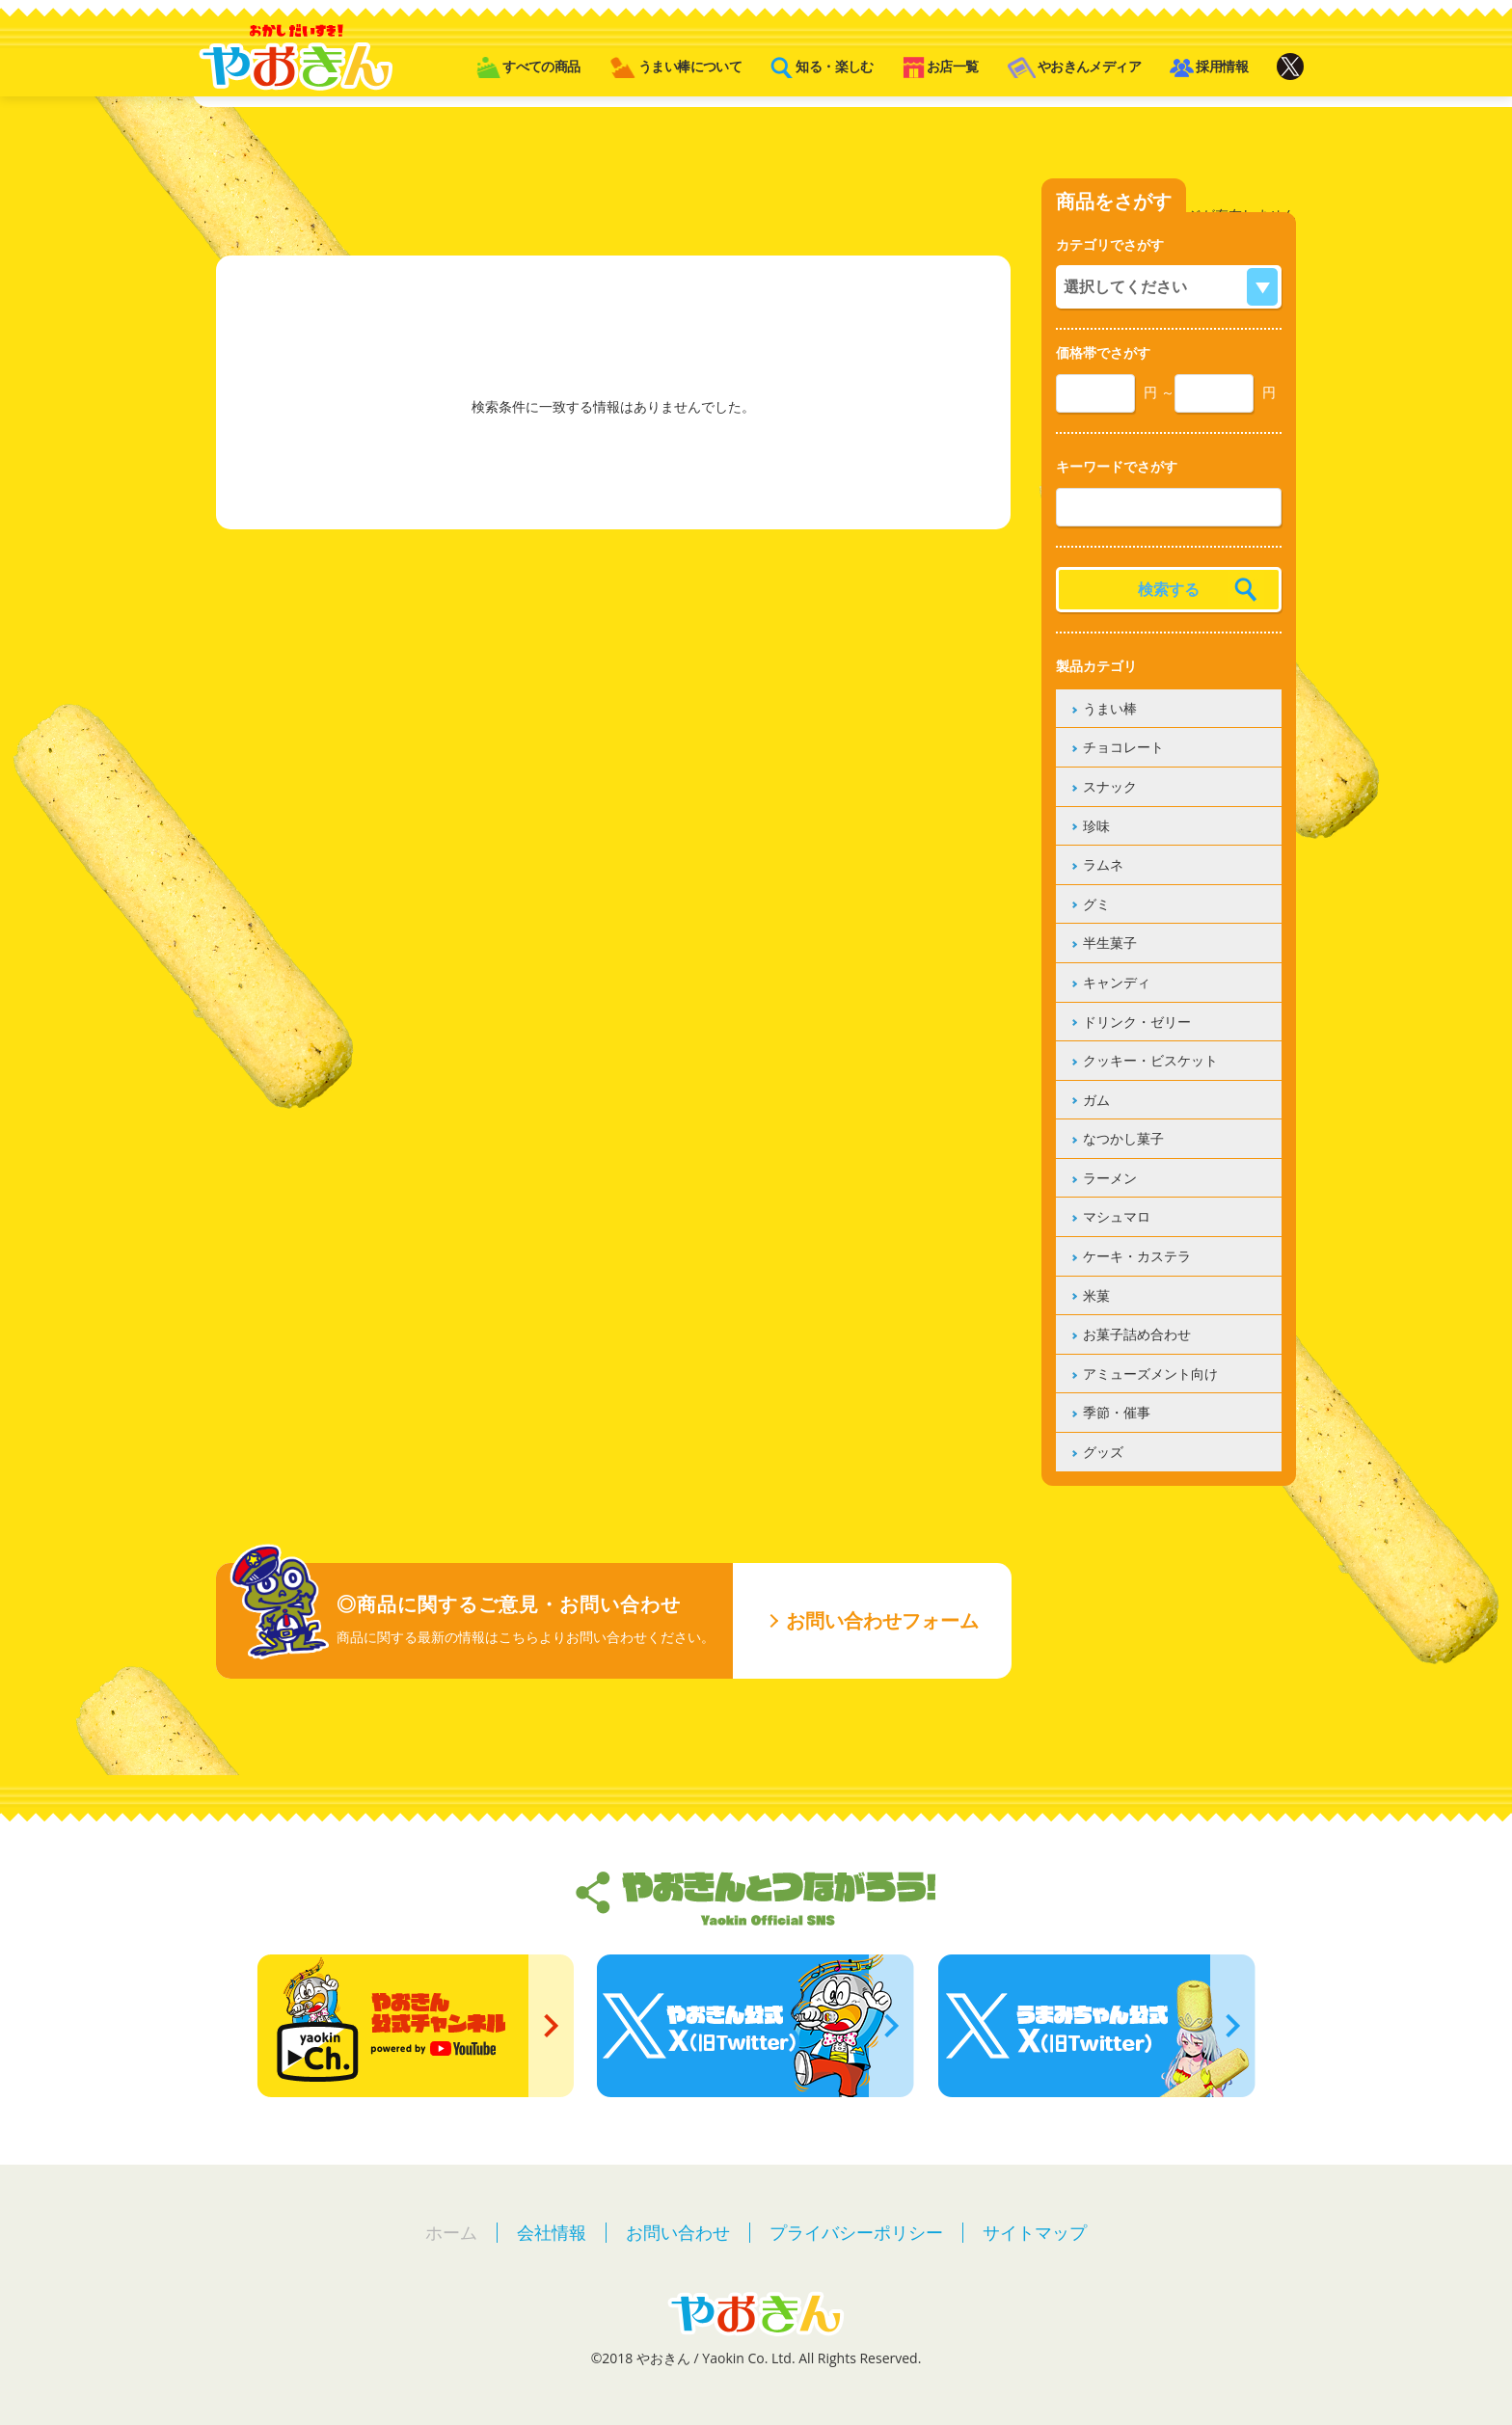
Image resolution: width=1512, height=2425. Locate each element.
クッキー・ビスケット (1150, 1060)
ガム (1096, 1100)
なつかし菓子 (1123, 1138)
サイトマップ (1035, 2232)
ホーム (451, 2232)
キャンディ (1116, 982)
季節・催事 (1116, 1412)
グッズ (1103, 1451)
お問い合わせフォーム (882, 1620)
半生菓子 (1110, 942)
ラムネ (1103, 864)
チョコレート (1123, 747)
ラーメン (1110, 1178)
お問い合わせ (678, 2232)
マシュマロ (1116, 1216)
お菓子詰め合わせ (1137, 1334)
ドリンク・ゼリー (1137, 1021)
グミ (1096, 904)
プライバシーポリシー (856, 2232)
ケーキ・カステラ (1137, 1256)
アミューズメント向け (1150, 1373)
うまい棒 (1110, 708)
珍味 (1096, 826)
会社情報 (551, 2232)
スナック (1110, 786)
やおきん (295, 57)
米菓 (1096, 1295)
